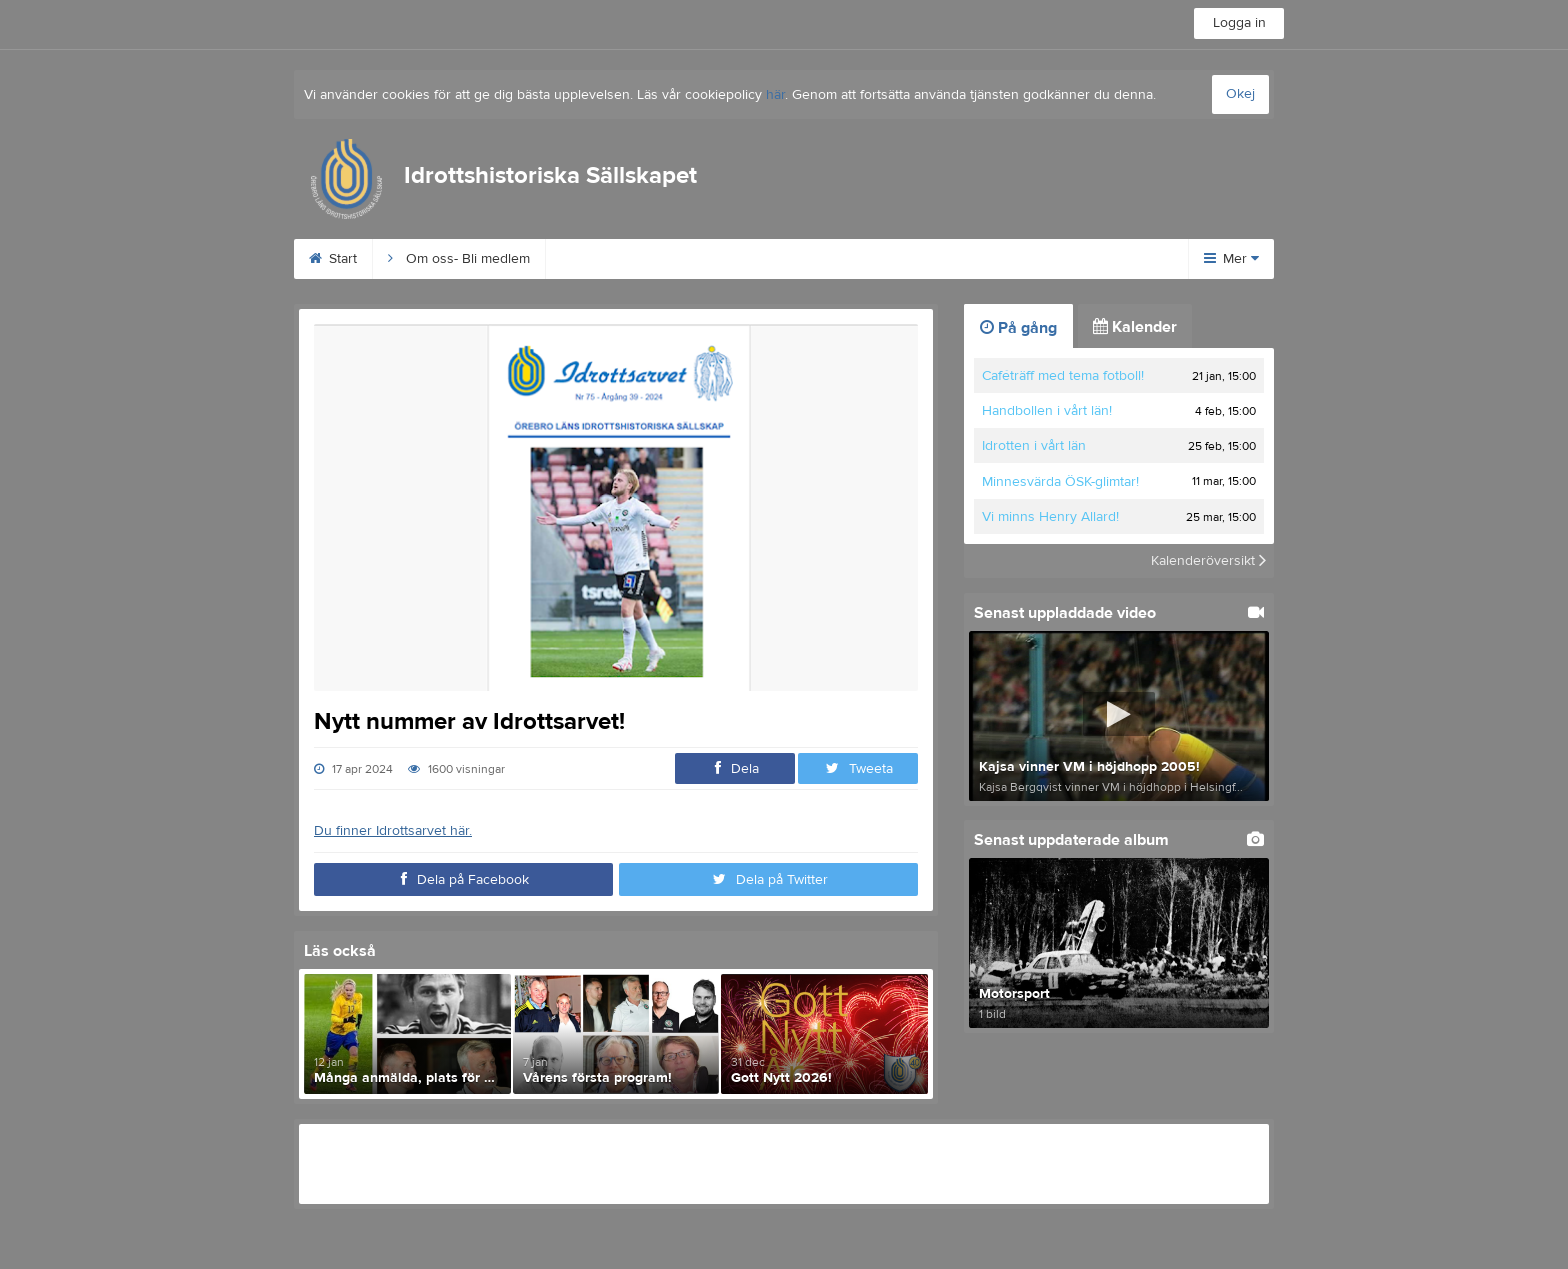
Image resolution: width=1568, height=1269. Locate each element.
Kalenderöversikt (1208, 561)
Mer (1231, 259)
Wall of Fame (899, 259)
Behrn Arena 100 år (631, 259)
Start (333, 259)
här (775, 95)
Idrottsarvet (776, 259)
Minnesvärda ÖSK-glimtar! (1060, 482)
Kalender (1135, 327)
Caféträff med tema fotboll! (1063, 376)
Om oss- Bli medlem (459, 259)
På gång (1018, 328)
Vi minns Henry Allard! (1050, 517)
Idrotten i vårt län (1034, 446)
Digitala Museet (1034, 259)
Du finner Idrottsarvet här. (393, 831)
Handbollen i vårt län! (1047, 411)
